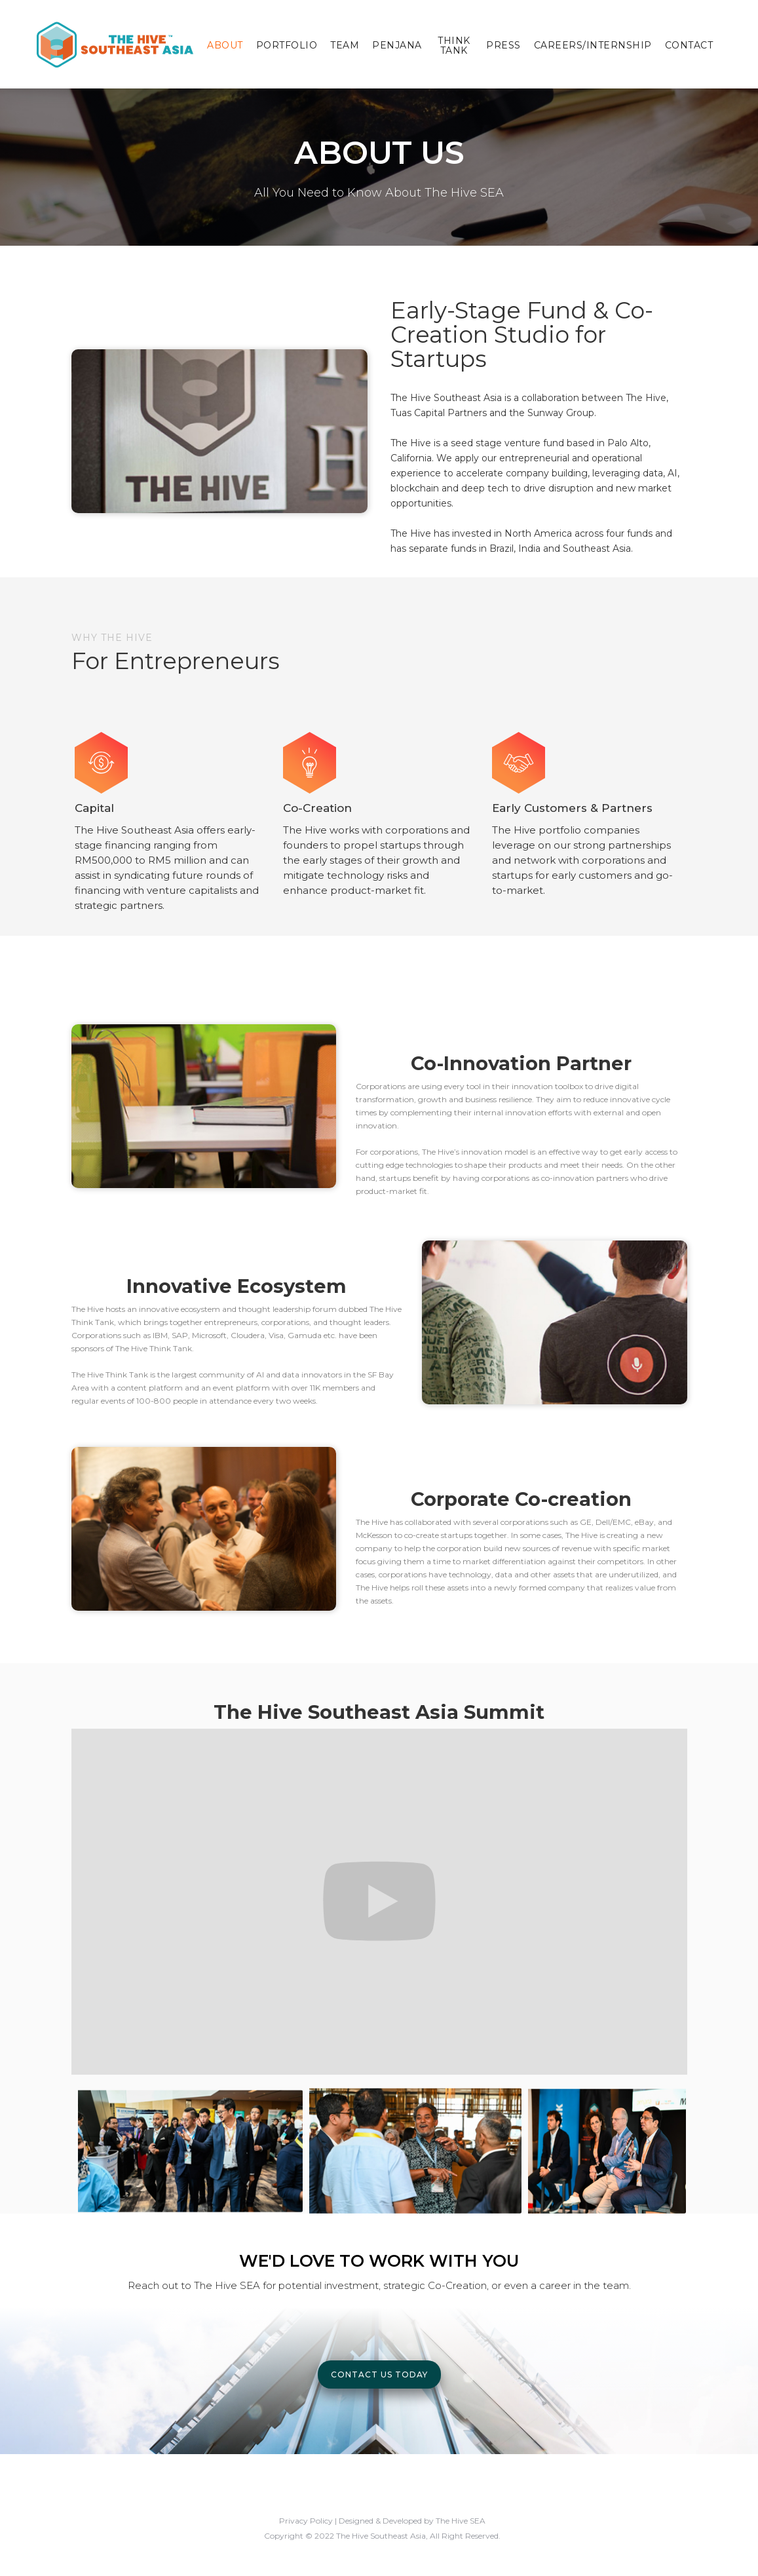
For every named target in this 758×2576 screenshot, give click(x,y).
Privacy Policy (306, 2521)
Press (503, 45)
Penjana (397, 45)
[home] (115, 44)
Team (344, 45)
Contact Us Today (379, 2374)
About (225, 45)
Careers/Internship (593, 45)
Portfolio (287, 45)
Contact (689, 45)
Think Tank (454, 45)
